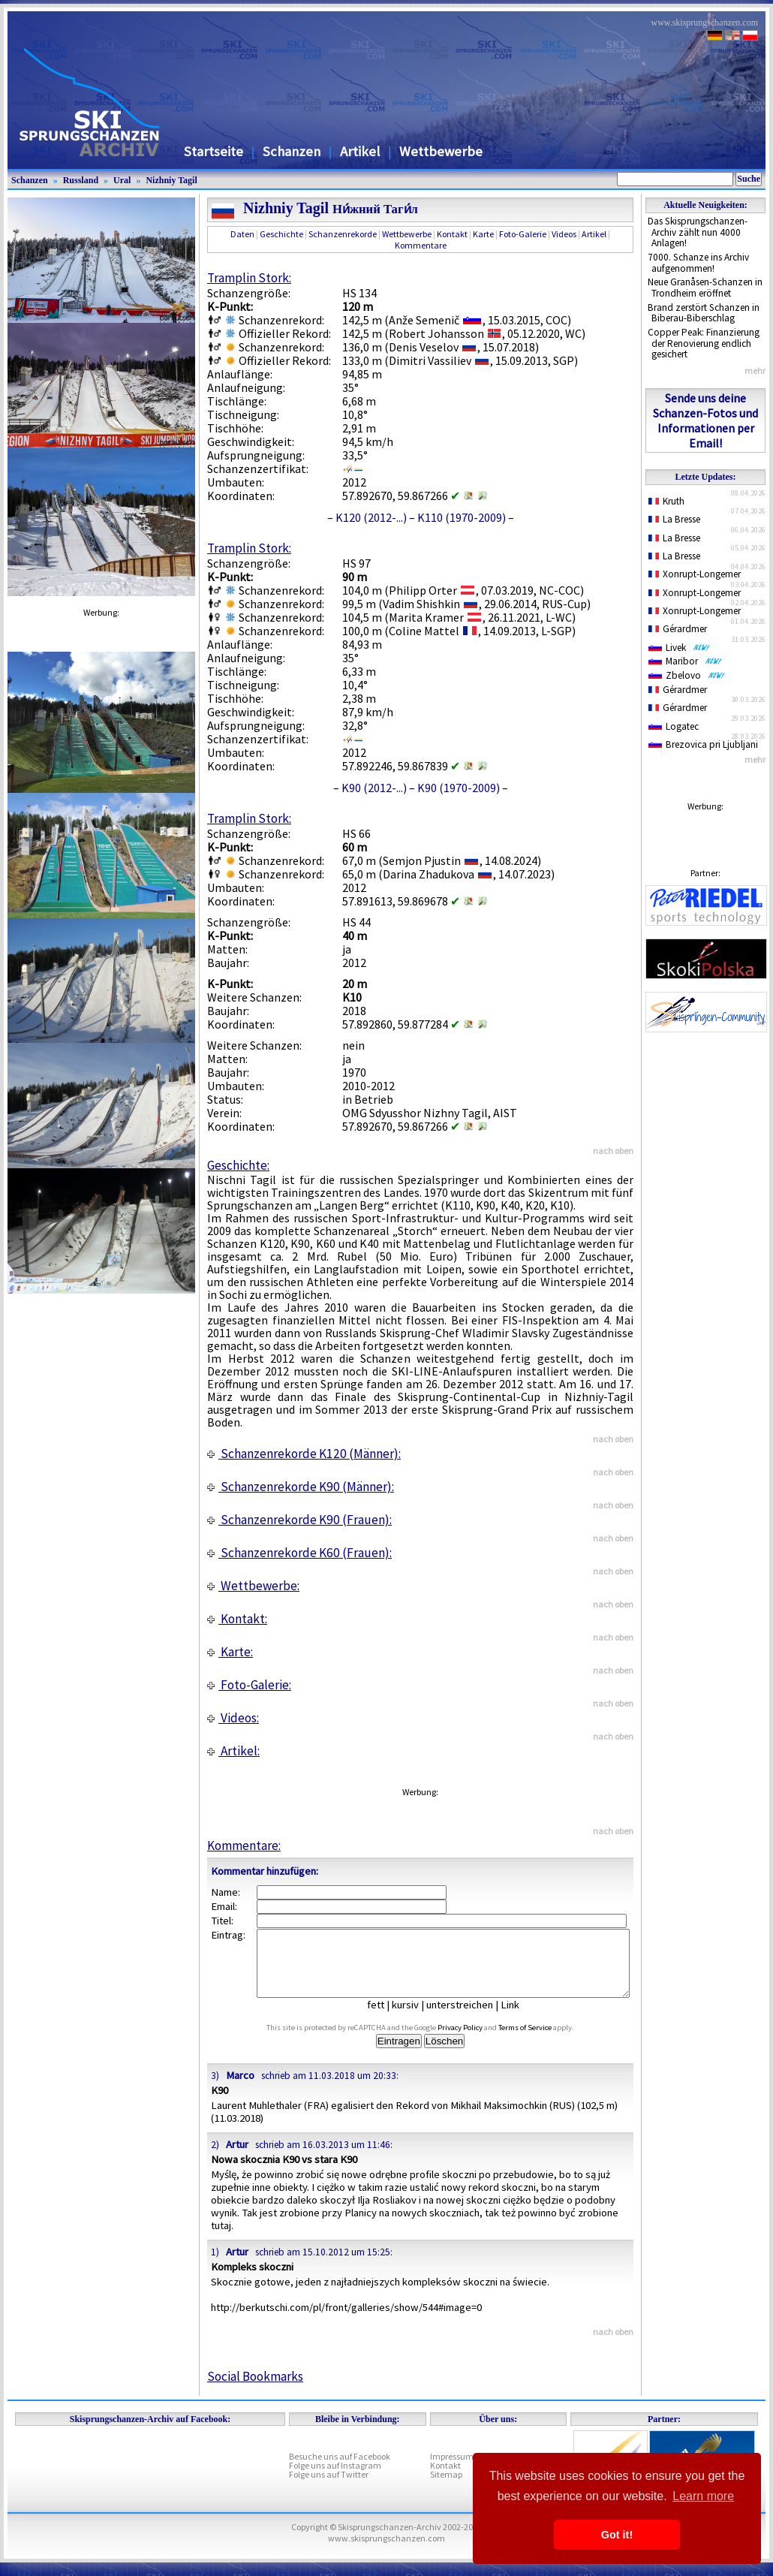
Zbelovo (686, 675)
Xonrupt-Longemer (694, 574)
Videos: (233, 1718)
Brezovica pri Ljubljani (703, 744)
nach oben (613, 1150)
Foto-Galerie (522, 234)
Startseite (213, 151)
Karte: (230, 1652)
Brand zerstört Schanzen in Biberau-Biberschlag (703, 313)
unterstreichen (471, 2018)
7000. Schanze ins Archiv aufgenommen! (698, 263)
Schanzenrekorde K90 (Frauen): (299, 1519)
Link (521, 2018)
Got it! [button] (617, 2535)
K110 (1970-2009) (461, 517)
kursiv (416, 2018)
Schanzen (291, 151)
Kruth (666, 501)
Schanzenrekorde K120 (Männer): (304, 1453)
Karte (483, 234)
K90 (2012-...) (374, 787)
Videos (564, 234)
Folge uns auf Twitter (328, 2487)
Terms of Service (542, 2041)
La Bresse (674, 519)
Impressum (452, 2469)
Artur (237, 2158)
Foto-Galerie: (249, 1685)
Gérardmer (677, 628)
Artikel (360, 151)
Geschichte (281, 234)
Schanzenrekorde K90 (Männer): (300, 1486)
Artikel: (233, 1751)
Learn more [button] (703, 2496)
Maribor (685, 661)
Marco (240, 2088)
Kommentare (421, 245)
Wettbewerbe (441, 151)
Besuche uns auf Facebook (339, 2469)
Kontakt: (237, 1618)
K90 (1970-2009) (458, 787)
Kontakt (452, 234)
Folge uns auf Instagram (335, 2478)
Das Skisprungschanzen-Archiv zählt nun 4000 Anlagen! (697, 232)
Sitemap (446, 2487)
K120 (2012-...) (371, 517)
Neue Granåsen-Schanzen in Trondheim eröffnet (705, 288)
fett (387, 2018)
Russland (80, 180)
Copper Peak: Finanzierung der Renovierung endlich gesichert (703, 343)
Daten (242, 234)
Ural (122, 180)
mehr (754, 370)
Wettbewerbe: (253, 1585)
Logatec (673, 726)
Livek (679, 647)
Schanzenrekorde (342, 234)
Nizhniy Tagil (171, 180)
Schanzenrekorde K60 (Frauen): (299, 1552)
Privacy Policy (477, 2041)
